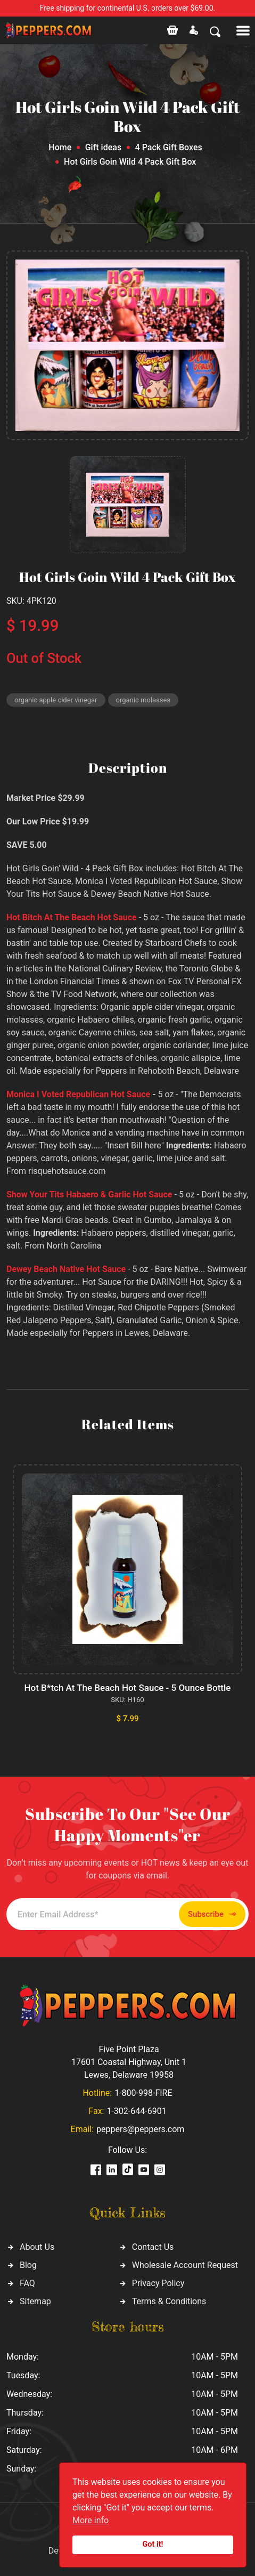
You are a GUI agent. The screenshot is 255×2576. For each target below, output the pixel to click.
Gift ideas (103, 147)
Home (59, 147)
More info (90, 2520)
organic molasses (143, 700)
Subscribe (212, 1914)
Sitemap (35, 2301)
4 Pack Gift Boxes (168, 147)
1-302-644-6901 (136, 2111)
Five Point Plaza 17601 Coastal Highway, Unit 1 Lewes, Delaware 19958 (128, 2062)
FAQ (27, 2283)
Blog (28, 2265)
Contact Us (153, 2247)
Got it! (153, 2544)
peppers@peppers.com (140, 2129)
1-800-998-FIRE (143, 2093)
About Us (37, 2247)
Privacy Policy (158, 2283)
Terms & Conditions (169, 2301)
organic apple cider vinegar (55, 700)
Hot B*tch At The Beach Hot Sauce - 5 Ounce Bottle (127, 1687)
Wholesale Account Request (185, 2265)
